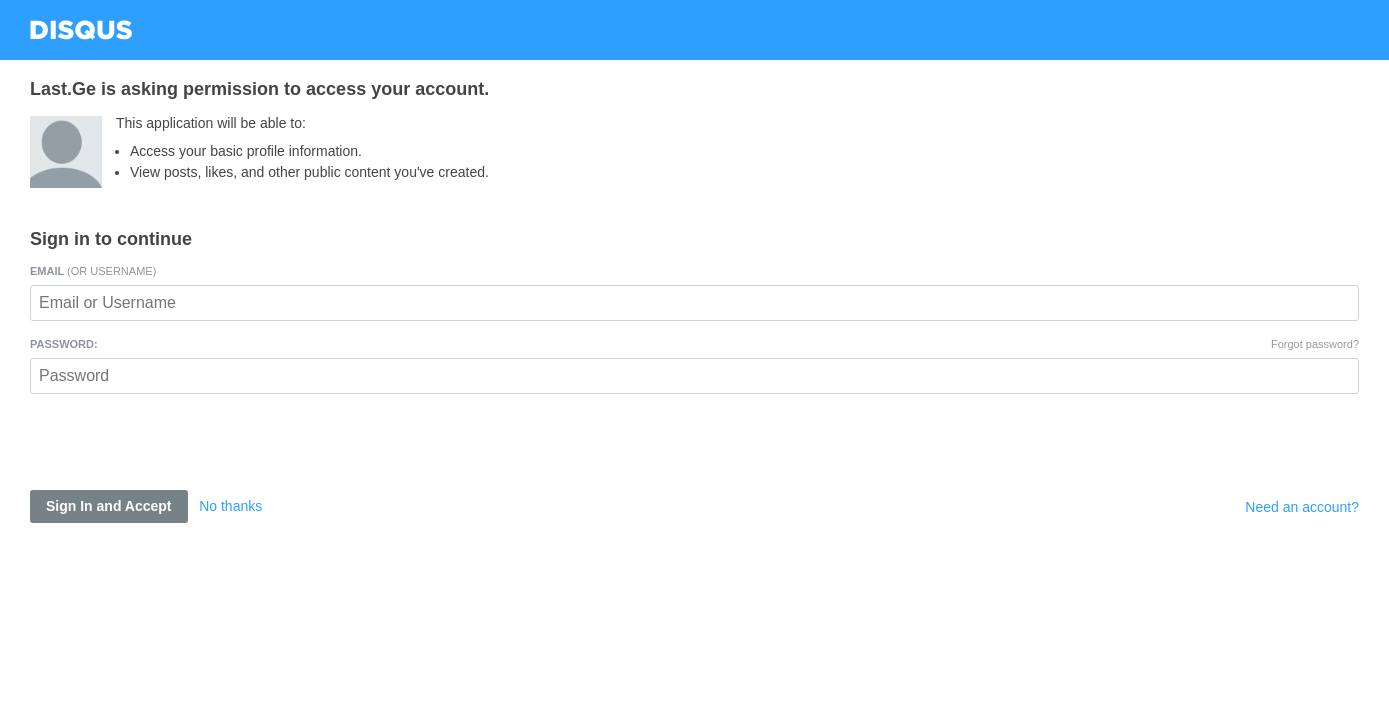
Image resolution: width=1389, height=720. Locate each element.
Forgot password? (1315, 344)
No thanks (230, 506)
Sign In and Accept (109, 506)
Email (93, 271)
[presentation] (182, 451)
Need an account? (1302, 507)
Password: (64, 344)
